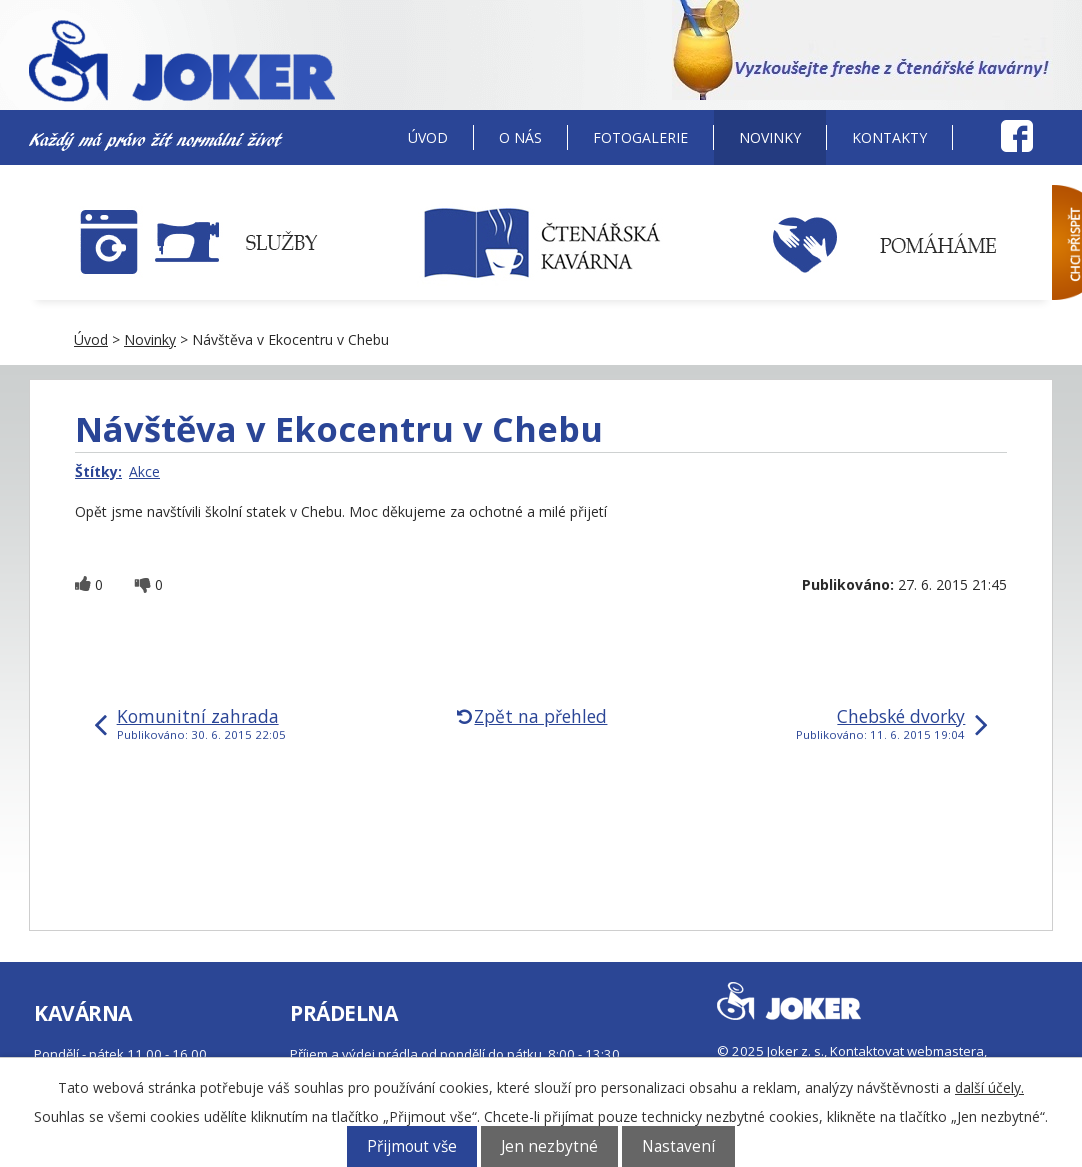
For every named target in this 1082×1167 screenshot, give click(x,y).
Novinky (770, 137)
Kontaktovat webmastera (907, 1051)
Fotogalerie (640, 137)
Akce (144, 471)
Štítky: (98, 471)
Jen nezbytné (549, 1146)
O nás (520, 137)
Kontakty (889, 137)
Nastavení (678, 1146)
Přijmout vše (412, 1146)
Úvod (428, 137)
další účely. (989, 1087)
